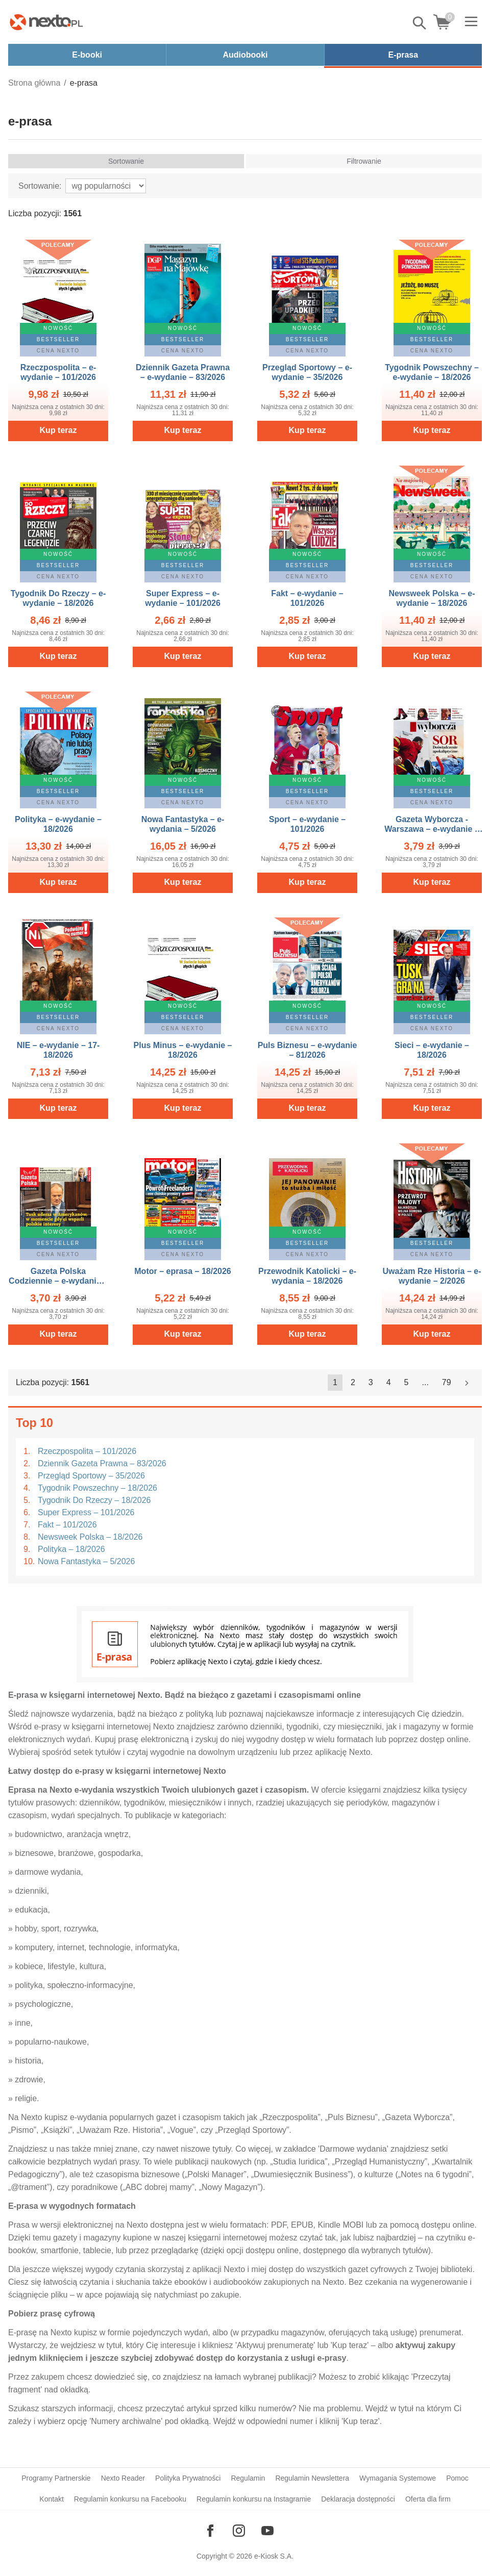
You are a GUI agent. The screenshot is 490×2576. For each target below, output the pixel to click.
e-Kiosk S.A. (273, 2556)
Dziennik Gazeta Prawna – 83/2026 (102, 1463)
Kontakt (51, 2499)
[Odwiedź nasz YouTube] (267, 2530)
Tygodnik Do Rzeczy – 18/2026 (94, 1500)
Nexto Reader (123, 2478)
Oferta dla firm (428, 2499)
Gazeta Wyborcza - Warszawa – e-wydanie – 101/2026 (431, 829)
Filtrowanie (364, 161)
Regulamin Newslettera (312, 2478)
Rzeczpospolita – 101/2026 (87, 1451)
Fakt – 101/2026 (67, 1524)
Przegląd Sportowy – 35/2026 (91, 1475)
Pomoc (457, 2478)
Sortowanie (126, 161)
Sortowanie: (40, 186)
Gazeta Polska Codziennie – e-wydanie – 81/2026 (58, 1281)
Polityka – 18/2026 (71, 1549)
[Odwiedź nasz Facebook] (210, 2530)
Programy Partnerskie (55, 2478)
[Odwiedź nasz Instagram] (239, 2530)
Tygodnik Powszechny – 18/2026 (97, 1488)
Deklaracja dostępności (358, 2499)
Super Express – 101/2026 (86, 1512)
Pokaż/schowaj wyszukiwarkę (420, 23)
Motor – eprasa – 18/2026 (182, 1271)
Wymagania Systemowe (397, 2478)
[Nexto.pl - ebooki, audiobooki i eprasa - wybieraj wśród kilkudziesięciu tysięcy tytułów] (46, 22)
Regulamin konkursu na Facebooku (130, 2499)
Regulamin (248, 2478)
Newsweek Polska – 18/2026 (90, 1537)
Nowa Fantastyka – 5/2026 (86, 1561)
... (425, 1382)
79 (446, 1382)
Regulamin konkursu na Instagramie (254, 2499)
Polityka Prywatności (187, 2478)
